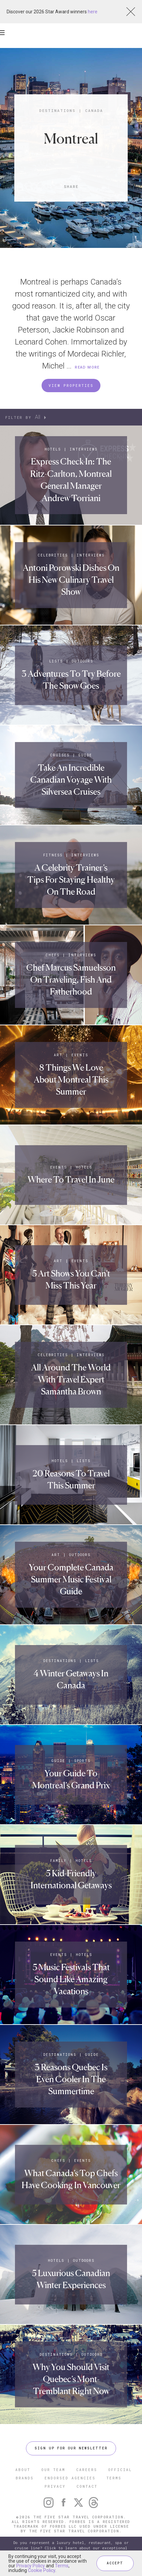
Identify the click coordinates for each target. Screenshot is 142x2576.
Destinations (57, 110)
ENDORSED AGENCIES (70, 2477)
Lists (56, 661)
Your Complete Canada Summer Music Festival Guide (71, 1579)
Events (79, 1055)
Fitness (53, 855)
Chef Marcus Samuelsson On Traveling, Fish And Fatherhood (71, 979)
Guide (85, 755)
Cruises (60, 755)
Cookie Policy (41, 2570)
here (92, 11)
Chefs (53, 955)
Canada (94, 110)
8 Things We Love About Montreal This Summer (71, 1079)
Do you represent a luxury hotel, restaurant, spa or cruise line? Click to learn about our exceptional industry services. (71, 2548)
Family (58, 1861)
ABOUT (22, 2469)
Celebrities (53, 555)
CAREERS (86, 2469)
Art (58, 1055)
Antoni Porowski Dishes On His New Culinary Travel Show (71, 579)
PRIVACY (55, 2486)
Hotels (53, 449)
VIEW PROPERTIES (71, 385)
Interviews (83, 449)
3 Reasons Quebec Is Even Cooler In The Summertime (71, 2079)
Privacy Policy (30, 2565)
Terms (62, 2565)
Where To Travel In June (71, 1179)
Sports (82, 1761)
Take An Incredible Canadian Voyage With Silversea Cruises (71, 779)
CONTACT (86, 2486)
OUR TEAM (53, 2469)
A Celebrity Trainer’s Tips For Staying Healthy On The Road (71, 879)
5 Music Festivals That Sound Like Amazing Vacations (70, 1979)
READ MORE (87, 367)
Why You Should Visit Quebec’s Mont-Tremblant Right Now (71, 2379)
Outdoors (82, 661)
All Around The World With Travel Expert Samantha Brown (71, 1379)
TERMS (113, 2477)
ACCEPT (115, 2563)
